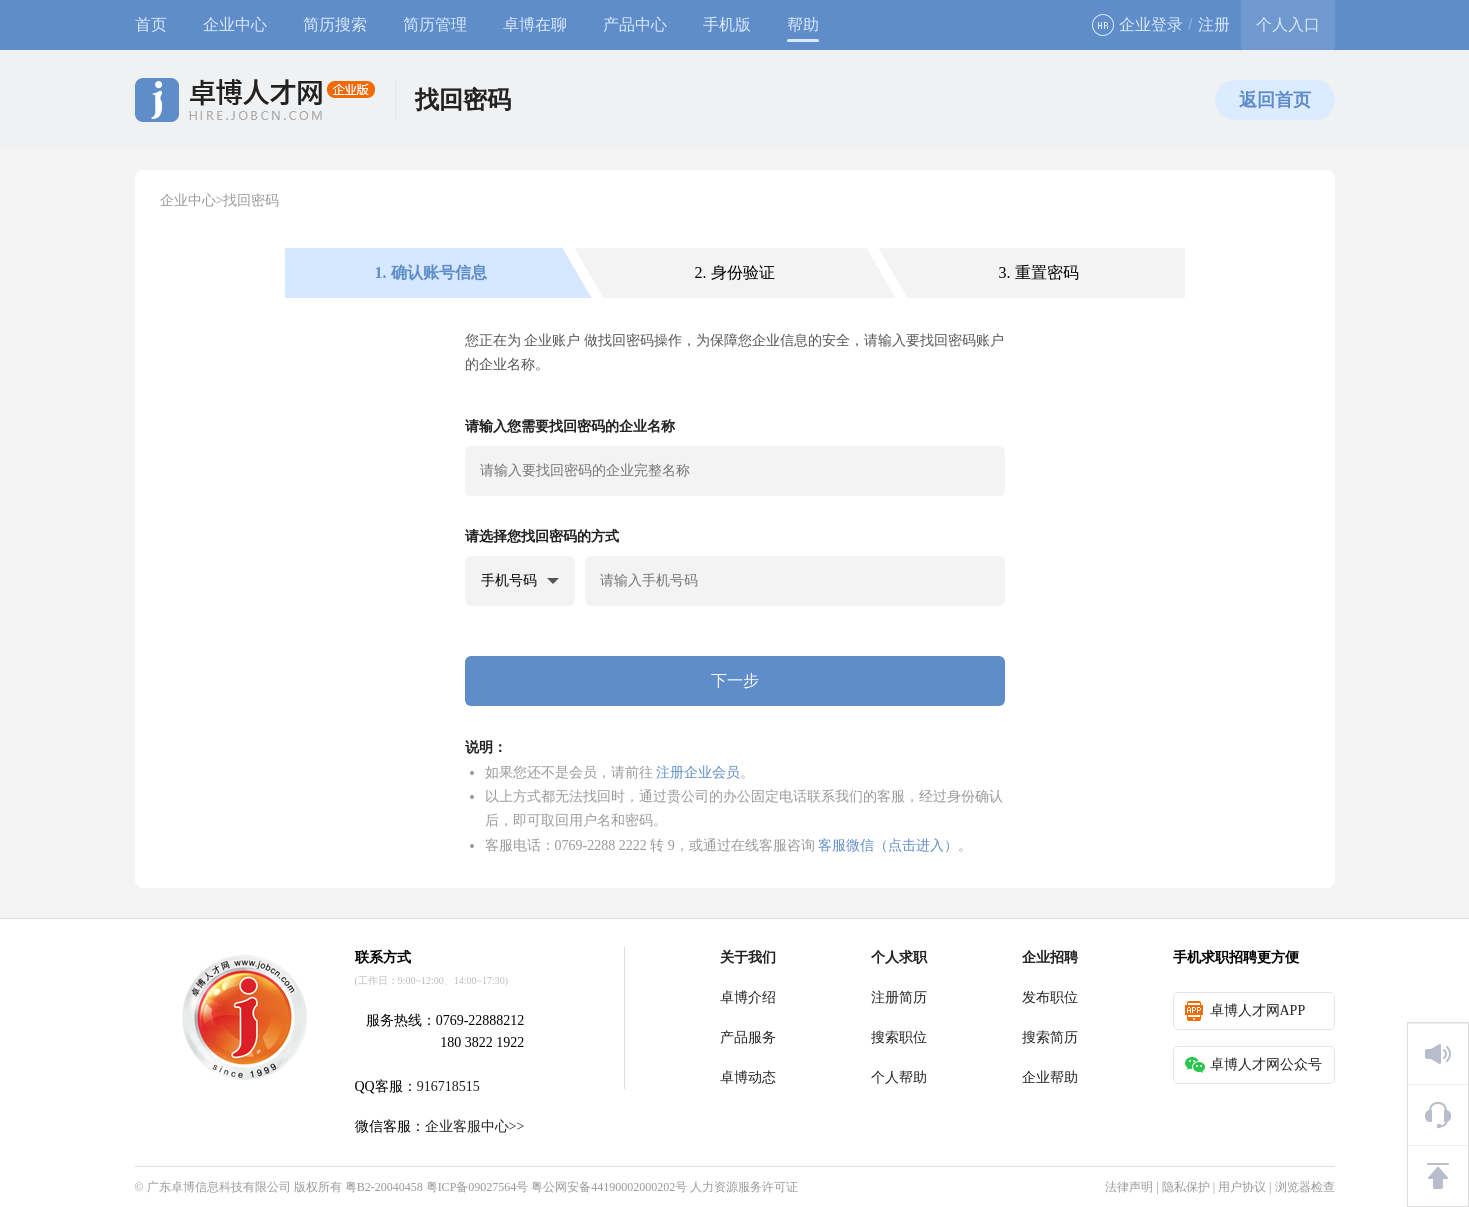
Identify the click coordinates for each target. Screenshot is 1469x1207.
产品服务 (748, 1037)
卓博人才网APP (1245, 1011)
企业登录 (1137, 25)
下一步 (735, 680)
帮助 (803, 24)
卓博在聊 (535, 24)
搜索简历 (1050, 1037)
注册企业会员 (698, 772)
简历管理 (435, 24)
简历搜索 (335, 24)
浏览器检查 (1305, 1187)
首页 (151, 24)
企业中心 (235, 24)
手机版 (727, 24)
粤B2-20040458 (384, 1187)
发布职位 (1050, 997)
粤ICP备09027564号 (477, 1187)
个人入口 (1288, 24)
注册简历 (899, 997)
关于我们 (748, 957)
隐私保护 (1186, 1187)
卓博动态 (748, 1077)
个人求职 (899, 957)
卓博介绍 (748, 997)
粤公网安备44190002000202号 (609, 1187)
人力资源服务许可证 (744, 1187)
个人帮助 (899, 1077)
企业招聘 (1050, 957)
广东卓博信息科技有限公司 (219, 1187)
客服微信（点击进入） (888, 845)
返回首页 (1275, 100)
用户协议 (1242, 1187)
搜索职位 (899, 1037)
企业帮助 (1050, 1077)
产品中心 (635, 24)
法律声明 (1129, 1187)
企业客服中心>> (475, 1126)
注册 (1214, 24)
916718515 (448, 1086)
